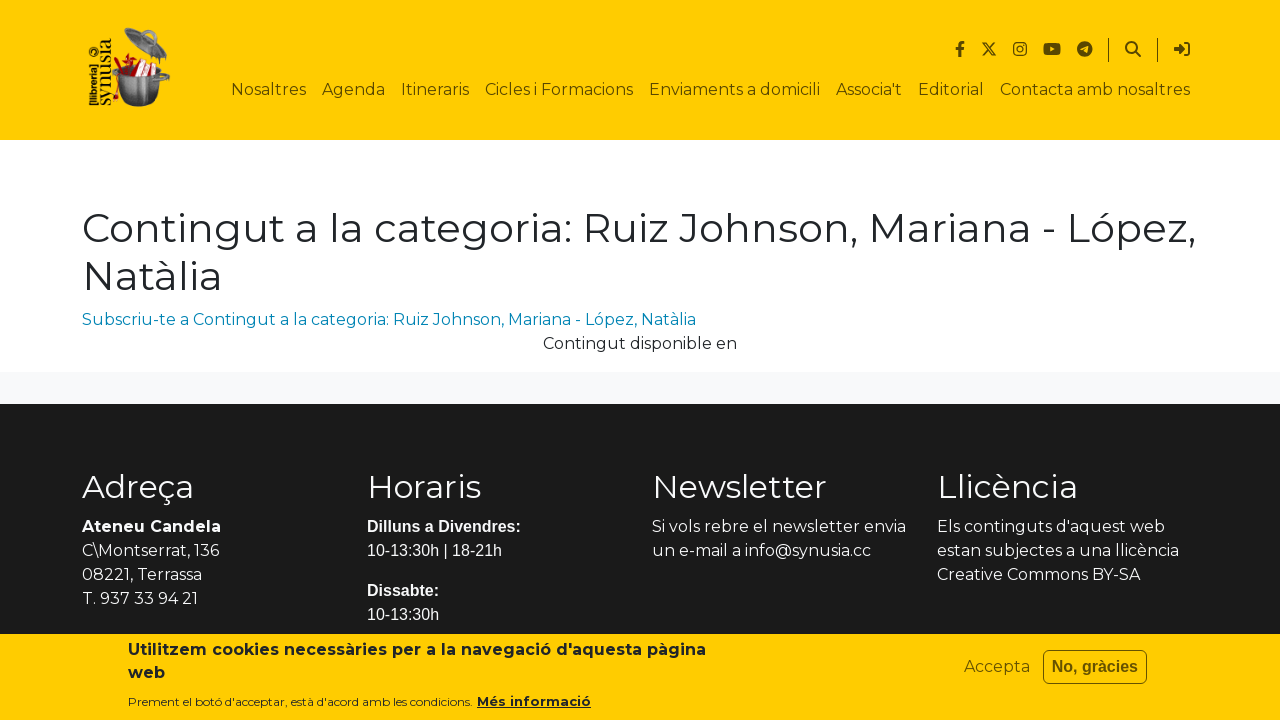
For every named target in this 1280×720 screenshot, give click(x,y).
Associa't (869, 89)
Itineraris (435, 89)
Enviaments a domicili (734, 89)
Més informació (534, 703)
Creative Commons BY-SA (1038, 574)
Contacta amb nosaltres (1095, 89)
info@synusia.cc (808, 550)
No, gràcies (1095, 668)
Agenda (353, 89)
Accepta (997, 668)
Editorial (951, 89)
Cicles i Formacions (559, 89)
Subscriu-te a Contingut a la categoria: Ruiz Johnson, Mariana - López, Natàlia (389, 319)
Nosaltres (268, 89)
